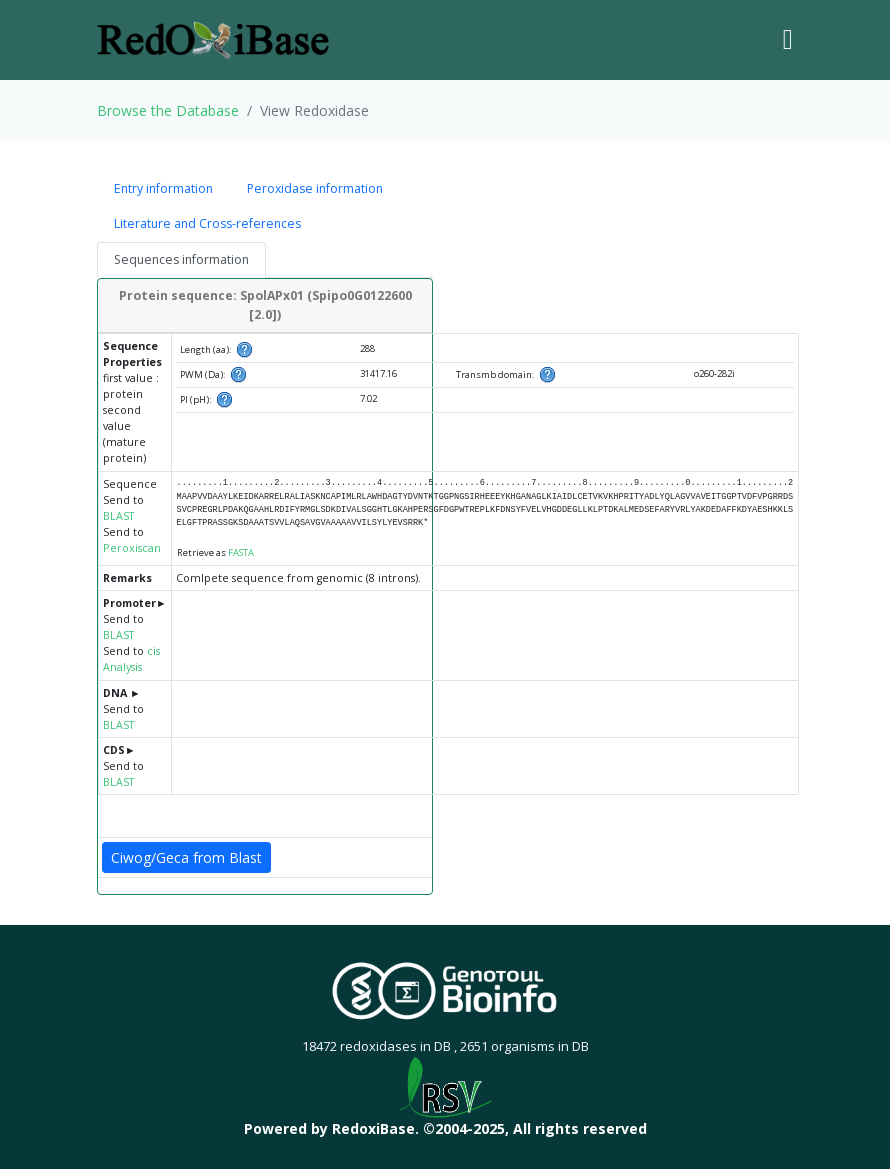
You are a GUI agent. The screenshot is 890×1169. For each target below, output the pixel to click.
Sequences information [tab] (181, 259)
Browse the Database (168, 110)
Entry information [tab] (163, 188)
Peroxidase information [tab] (315, 188)
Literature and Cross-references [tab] (207, 223)
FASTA (241, 552)
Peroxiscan (132, 548)
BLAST (118, 516)
